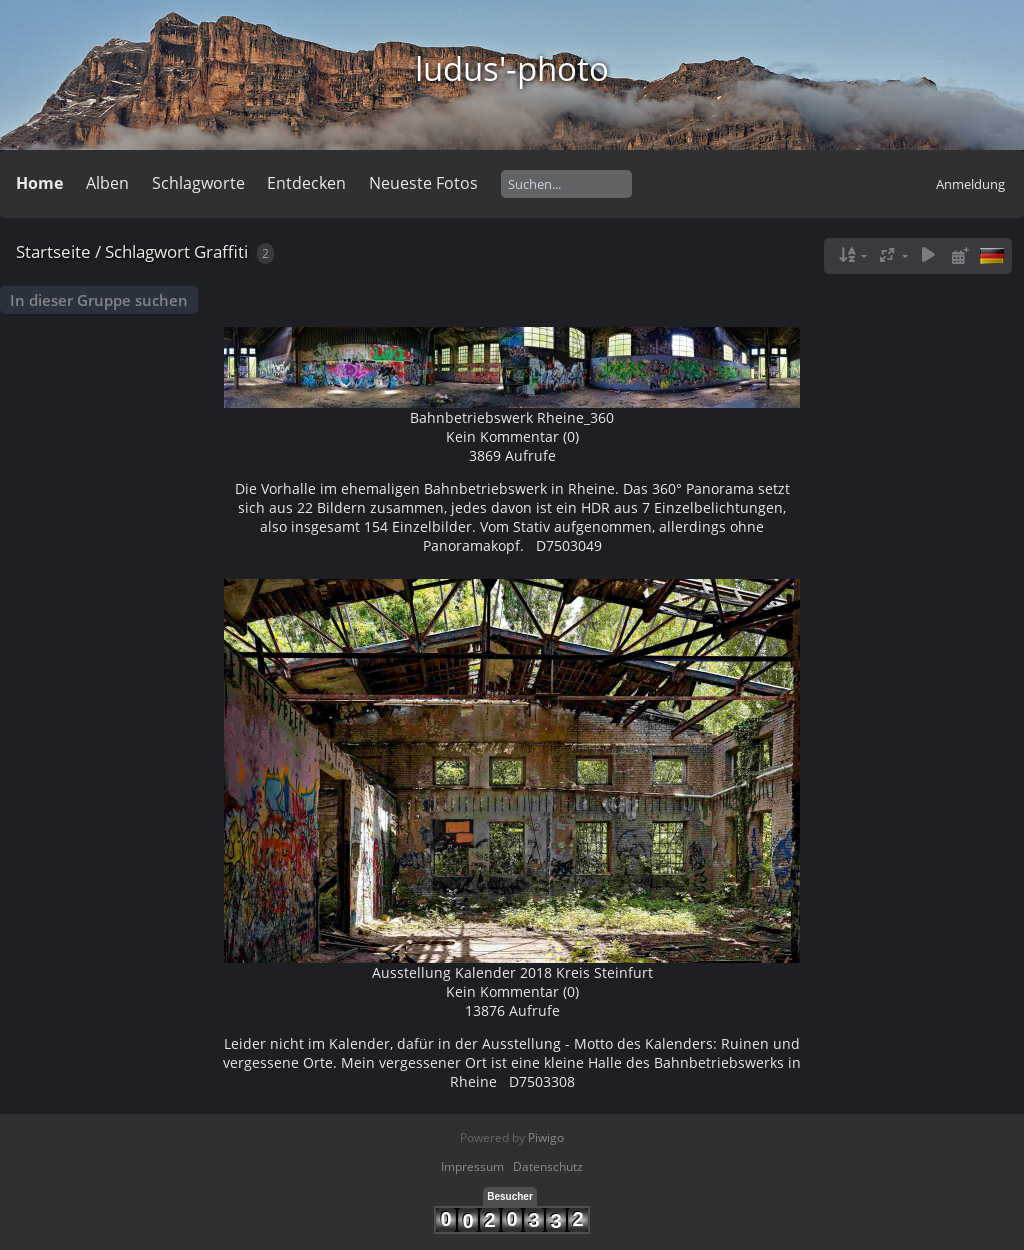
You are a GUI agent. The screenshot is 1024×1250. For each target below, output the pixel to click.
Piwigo (546, 1137)
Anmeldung (970, 184)
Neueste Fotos (423, 183)
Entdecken (306, 183)
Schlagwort (147, 251)
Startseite (53, 251)
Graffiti (221, 251)
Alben (107, 183)
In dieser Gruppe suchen (99, 300)
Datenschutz (548, 1166)
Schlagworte (198, 183)
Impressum (472, 1166)
